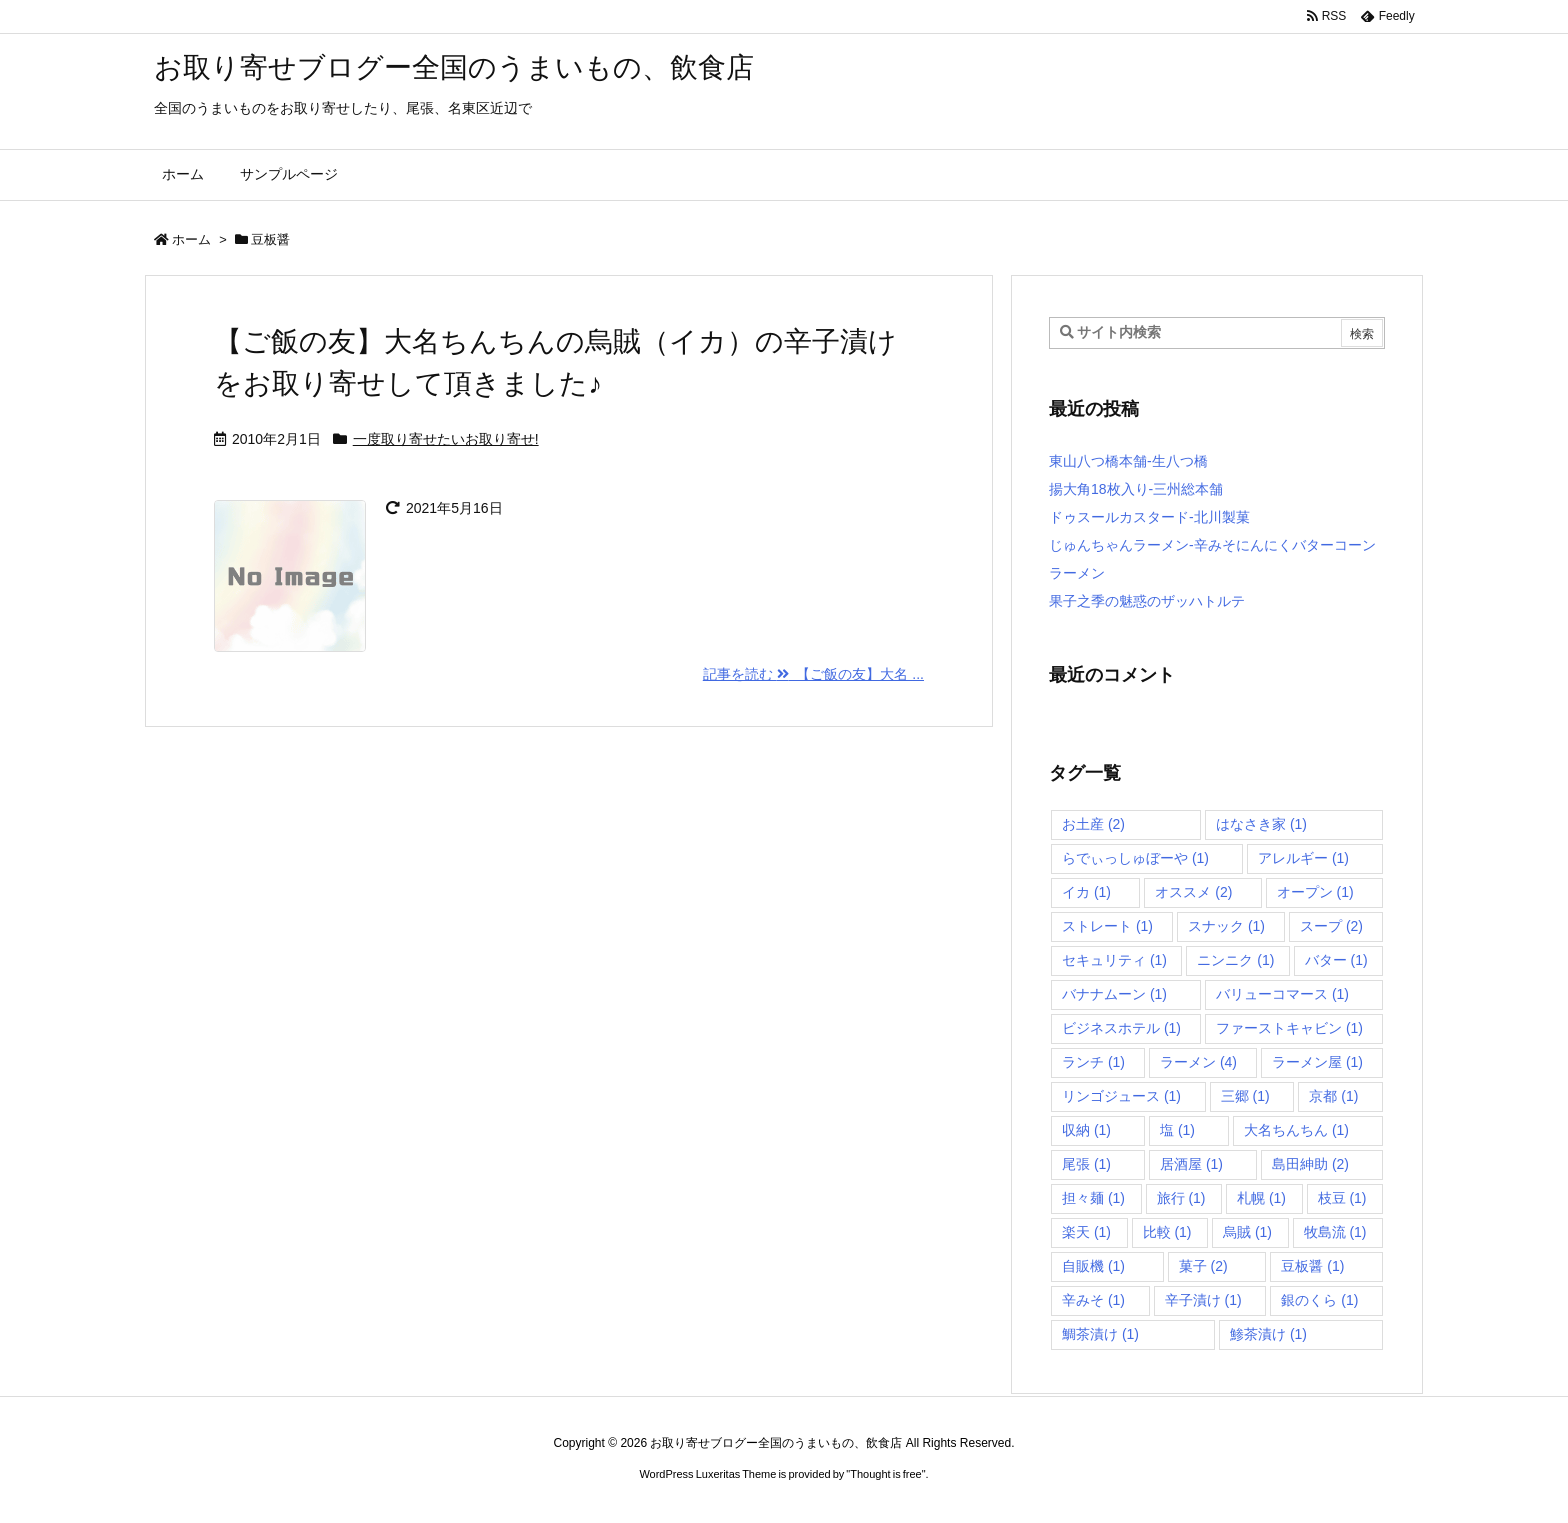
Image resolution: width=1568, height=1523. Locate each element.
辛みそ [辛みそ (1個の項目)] (1093, 1300)
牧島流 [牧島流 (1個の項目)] (1335, 1232)
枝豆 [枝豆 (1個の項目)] (1342, 1198)
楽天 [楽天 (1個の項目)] (1086, 1232)
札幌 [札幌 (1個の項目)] (1261, 1198)
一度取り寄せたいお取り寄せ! (446, 439)
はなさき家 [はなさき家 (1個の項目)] (1261, 824)
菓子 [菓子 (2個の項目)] (1203, 1266)
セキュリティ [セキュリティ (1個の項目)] (1114, 960)
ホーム (191, 239)
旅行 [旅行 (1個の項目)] (1181, 1198)
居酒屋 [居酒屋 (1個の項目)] (1191, 1164)
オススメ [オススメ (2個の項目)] (1193, 892)
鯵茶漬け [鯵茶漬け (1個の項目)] (1268, 1334)
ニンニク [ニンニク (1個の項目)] (1235, 960)
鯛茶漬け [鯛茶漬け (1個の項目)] (1100, 1334)
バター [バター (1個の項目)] (1336, 960)
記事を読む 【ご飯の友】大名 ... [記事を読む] (813, 674)
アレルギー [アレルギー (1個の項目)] (1303, 858)
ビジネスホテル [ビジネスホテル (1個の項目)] (1121, 1028)
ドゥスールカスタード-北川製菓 (1149, 517)
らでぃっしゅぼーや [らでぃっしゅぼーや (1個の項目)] (1135, 858)
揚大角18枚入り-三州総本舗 (1136, 489)
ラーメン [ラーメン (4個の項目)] (1198, 1062)
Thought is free (885, 1474)
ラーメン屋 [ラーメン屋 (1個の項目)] (1317, 1062)
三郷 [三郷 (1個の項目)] (1245, 1096)
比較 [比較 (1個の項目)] (1167, 1232)
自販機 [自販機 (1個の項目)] (1093, 1266)
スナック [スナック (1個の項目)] (1226, 926)
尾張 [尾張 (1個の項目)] (1086, 1164)
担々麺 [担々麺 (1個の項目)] (1093, 1198)
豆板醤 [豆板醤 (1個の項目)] (1312, 1266)
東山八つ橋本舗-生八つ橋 (1128, 461)
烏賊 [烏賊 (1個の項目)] (1247, 1232)
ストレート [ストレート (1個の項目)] (1107, 926)
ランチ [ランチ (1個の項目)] (1093, 1062)
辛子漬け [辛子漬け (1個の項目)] (1203, 1300)
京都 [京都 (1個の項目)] (1333, 1096)
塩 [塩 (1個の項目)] (1177, 1130)
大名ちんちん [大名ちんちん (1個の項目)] (1296, 1130)
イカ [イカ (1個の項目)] (1086, 892)
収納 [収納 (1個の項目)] (1086, 1130)
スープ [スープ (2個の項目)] (1331, 926)
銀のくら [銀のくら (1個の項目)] (1319, 1300)
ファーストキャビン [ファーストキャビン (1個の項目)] (1289, 1028)
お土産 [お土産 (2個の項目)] (1093, 824)
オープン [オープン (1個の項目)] (1315, 892)
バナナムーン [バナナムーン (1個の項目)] (1114, 994)
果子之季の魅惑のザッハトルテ (1147, 601)
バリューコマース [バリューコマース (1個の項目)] (1282, 994)
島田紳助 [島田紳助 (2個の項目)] (1310, 1164)
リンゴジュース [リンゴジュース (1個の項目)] (1121, 1096)
